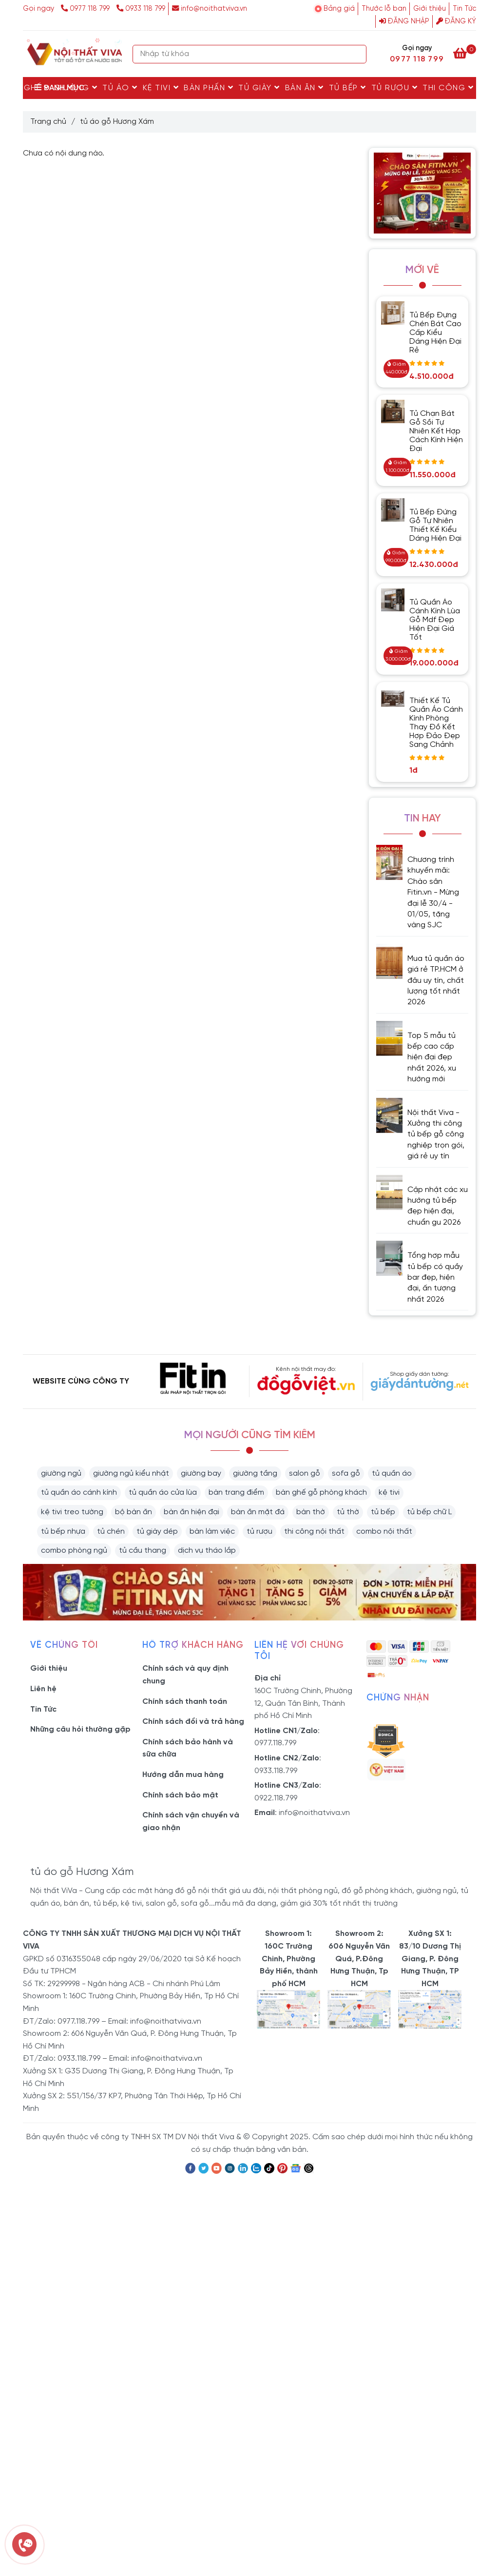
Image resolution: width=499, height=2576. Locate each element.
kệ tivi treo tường (72, 1512)
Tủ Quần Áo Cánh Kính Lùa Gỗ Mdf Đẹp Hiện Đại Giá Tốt (434, 620)
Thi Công (448, 87)
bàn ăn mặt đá (258, 1512)
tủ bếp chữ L (429, 1512)
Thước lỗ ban (384, 9)
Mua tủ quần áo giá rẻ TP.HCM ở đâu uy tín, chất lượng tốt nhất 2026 (435, 981)
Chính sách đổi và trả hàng (193, 1721)
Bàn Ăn (304, 87)
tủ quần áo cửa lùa (163, 1492)
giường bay (201, 1473)
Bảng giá (339, 9)
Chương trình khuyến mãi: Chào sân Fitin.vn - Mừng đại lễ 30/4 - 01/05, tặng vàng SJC (433, 892)
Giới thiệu (429, 9)
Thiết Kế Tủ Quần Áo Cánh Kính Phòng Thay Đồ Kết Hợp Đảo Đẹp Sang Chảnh (436, 723)
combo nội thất (384, 1531)
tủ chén (111, 1531)
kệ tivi (389, 1492)
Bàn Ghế (27, 87)
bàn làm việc (212, 1531)
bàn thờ (310, 1512)
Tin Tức (464, 9)
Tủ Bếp (347, 87)
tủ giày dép (157, 1531)
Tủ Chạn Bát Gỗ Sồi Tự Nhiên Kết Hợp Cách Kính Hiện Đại (436, 431)
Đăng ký (456, 21)
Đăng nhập (404, 21)
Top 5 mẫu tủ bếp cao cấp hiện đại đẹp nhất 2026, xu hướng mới (431, 1058)
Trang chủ (48, 121)
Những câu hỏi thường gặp (80, 1729)
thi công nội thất (314, 1531)
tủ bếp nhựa (63, 1531)
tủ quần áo (392, 1473)
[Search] (356, 54)
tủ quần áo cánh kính (79, 1492)
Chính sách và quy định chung (185, 1674)
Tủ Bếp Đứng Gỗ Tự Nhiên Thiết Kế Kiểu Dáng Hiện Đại (435, 525)
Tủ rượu (394, 87)
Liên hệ (43, 1689)
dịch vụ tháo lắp (207, 1550)
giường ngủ (61, 1473)
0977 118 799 (86, 9)
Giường (75, 87)
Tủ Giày (259, 87)
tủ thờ (348, 1512)
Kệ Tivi (161, 87)
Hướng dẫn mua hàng (183, 1775)
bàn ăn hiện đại (191, 1512)
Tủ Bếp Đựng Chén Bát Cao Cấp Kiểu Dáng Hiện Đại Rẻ (435, 332)
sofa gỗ (346, 1473)
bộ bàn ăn (133, 1512)
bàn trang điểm (236, 1492)
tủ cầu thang (142, 1550)
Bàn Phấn (208, 87)
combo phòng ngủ (74, 1550)
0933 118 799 (140, 9)
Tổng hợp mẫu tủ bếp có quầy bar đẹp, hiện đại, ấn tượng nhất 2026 (435, 1277)
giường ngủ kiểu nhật (131, 1473)
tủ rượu (259, 1531)
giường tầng (255, 1473)
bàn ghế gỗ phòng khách (321, 1492)
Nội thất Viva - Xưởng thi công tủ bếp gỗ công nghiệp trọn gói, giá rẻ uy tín (435, 1135)
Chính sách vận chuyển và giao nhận (190, 1821)
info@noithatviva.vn (209, 9)
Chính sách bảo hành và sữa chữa (187, 1748)
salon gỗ (304, 1473)
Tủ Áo (120, 87)
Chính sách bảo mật (180, 1795)
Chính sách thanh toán (184, 1702)
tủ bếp (383, 1512)
